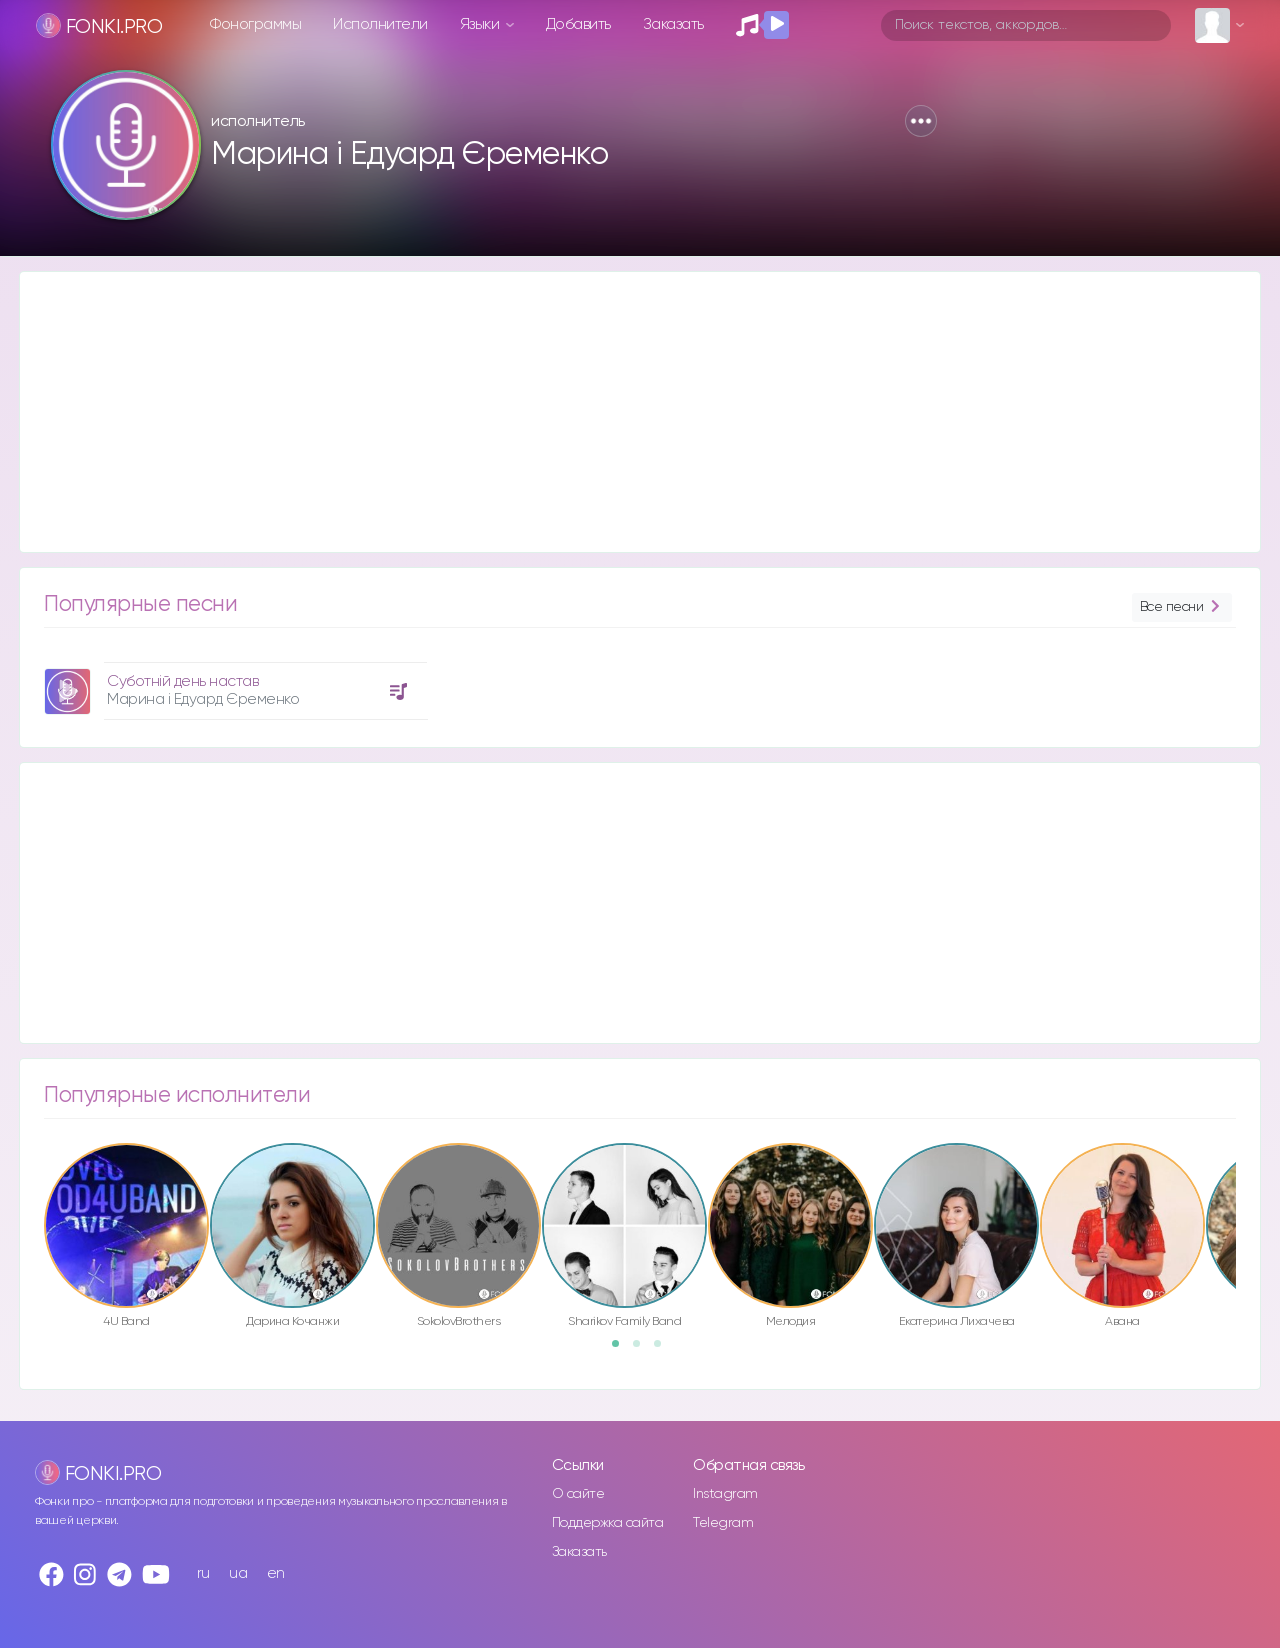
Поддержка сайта (608, 1523)
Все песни (1182, 607)
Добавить (578, 24)
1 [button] (622, 1350)
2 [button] (643, 1350)
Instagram (725, 1494)
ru (203, 1573)
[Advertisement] (620, 412)
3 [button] (664, 1350)
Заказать (673, 24)
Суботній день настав (182, 681)
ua (238, 1573)
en (276, 1573)
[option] (233, 683)
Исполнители (380, 24)
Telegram (723, 1523)
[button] (921, 121)
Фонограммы (255, 24)
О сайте (578, 1494)
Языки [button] (481, 24)
